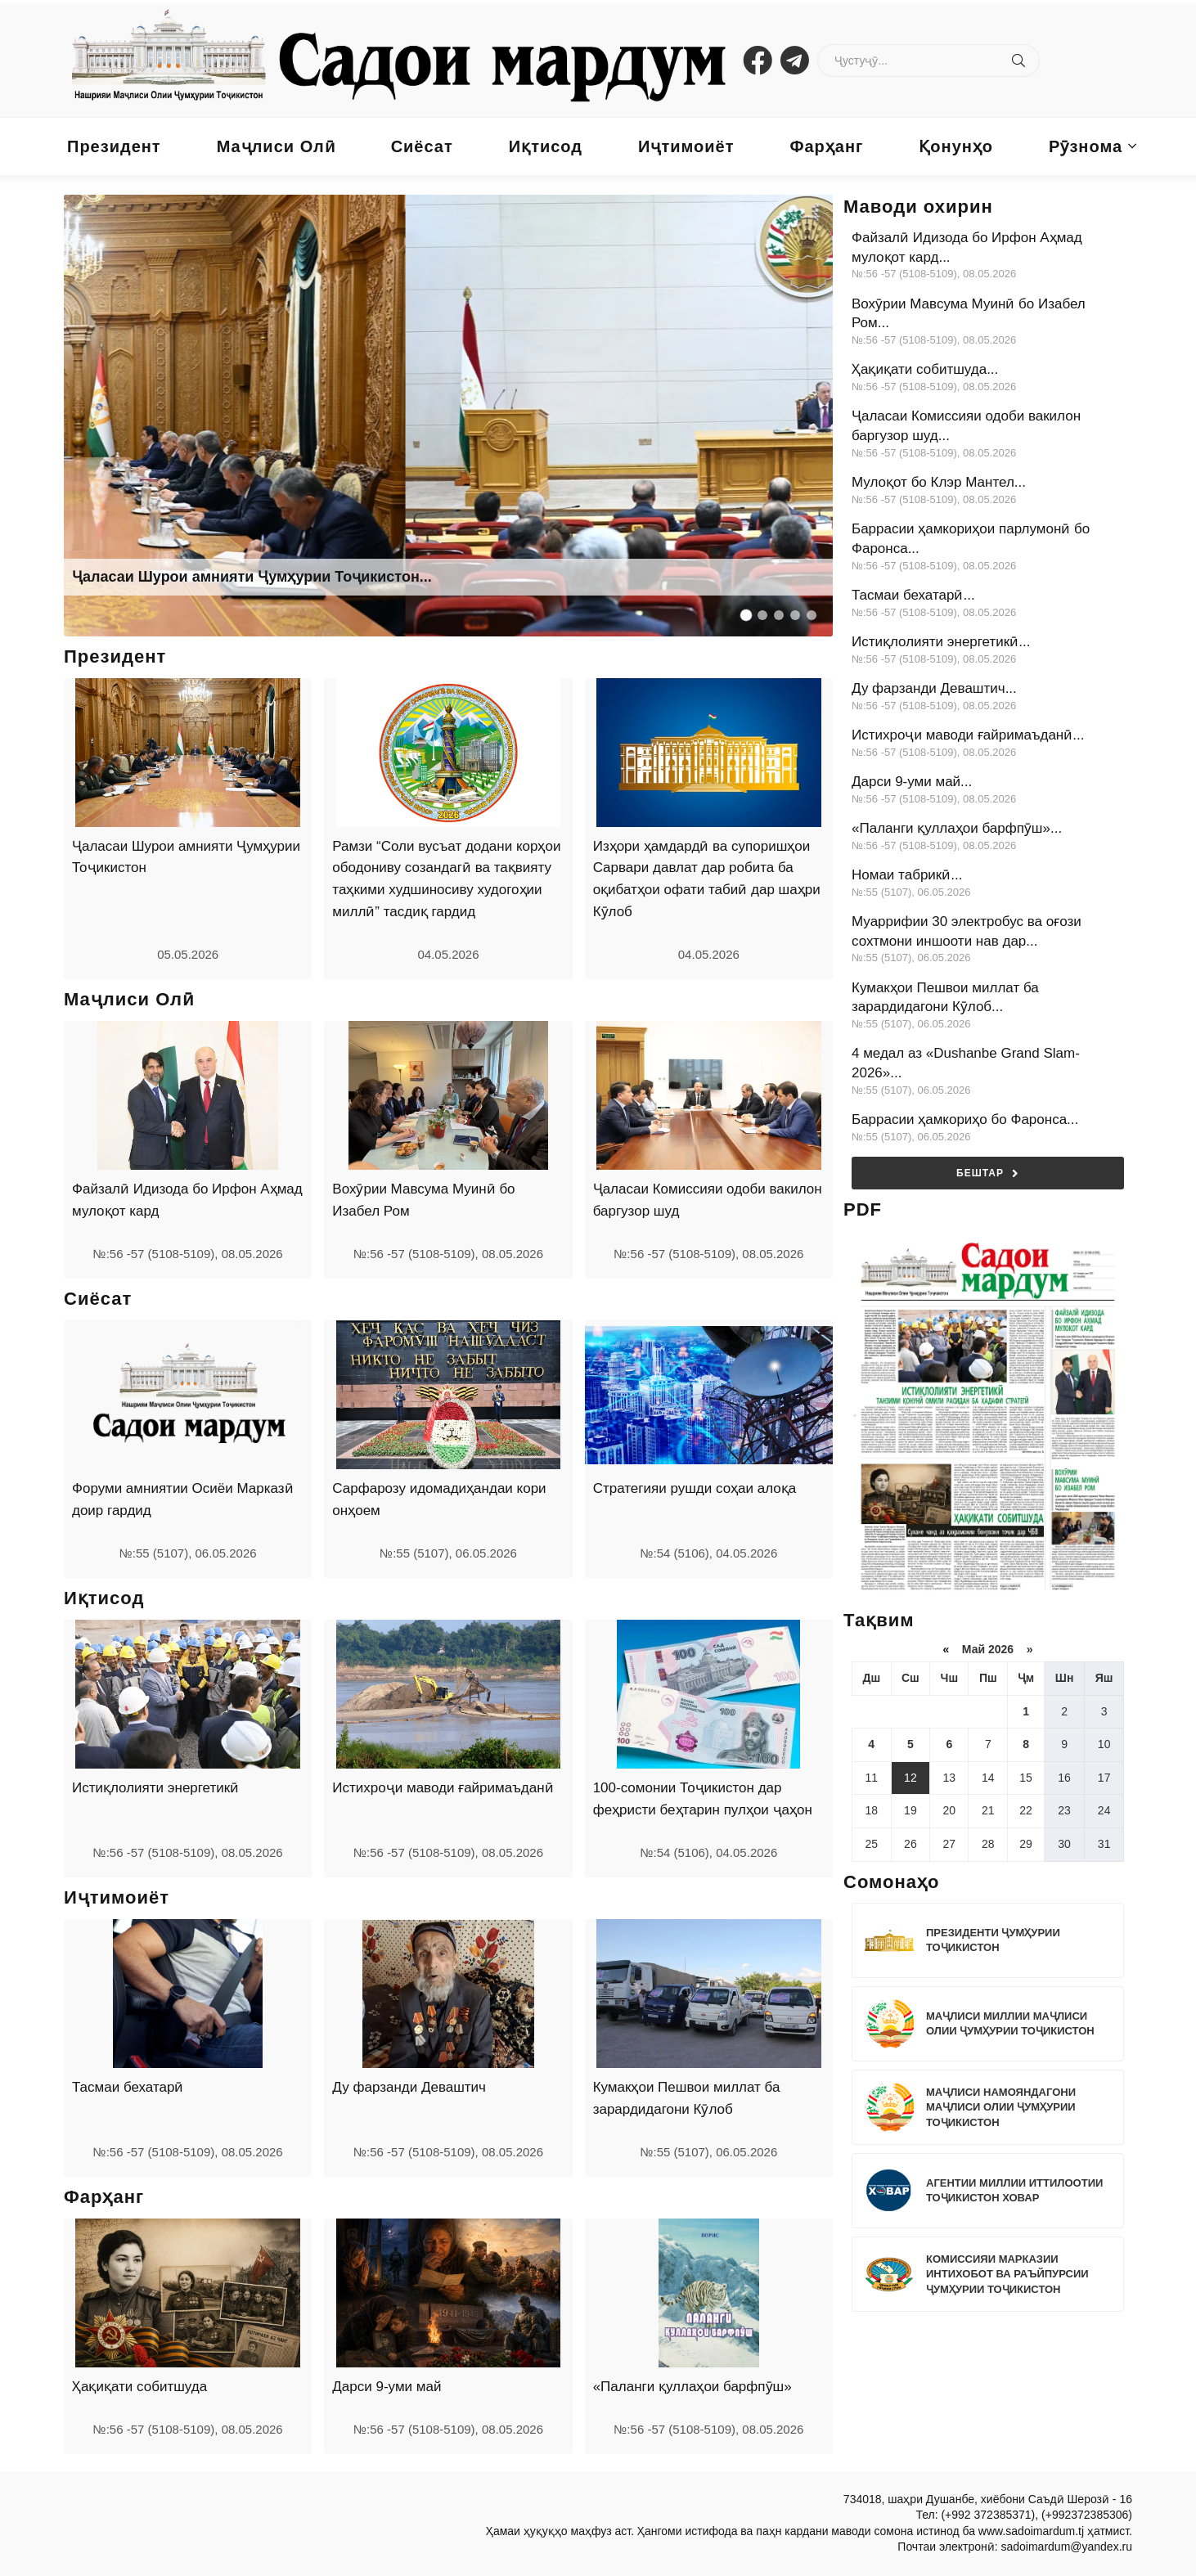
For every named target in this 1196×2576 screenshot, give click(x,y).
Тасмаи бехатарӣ (127, 2087)
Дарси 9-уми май (386, 2386)
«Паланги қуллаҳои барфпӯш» (692, 2386)
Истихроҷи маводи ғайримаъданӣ (442, 1788)
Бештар (987, 1173)
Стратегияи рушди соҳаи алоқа (695, 1488)
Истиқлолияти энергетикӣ (155, 1788)
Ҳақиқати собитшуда (139, 2386)
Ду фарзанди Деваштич (409, 2087)
